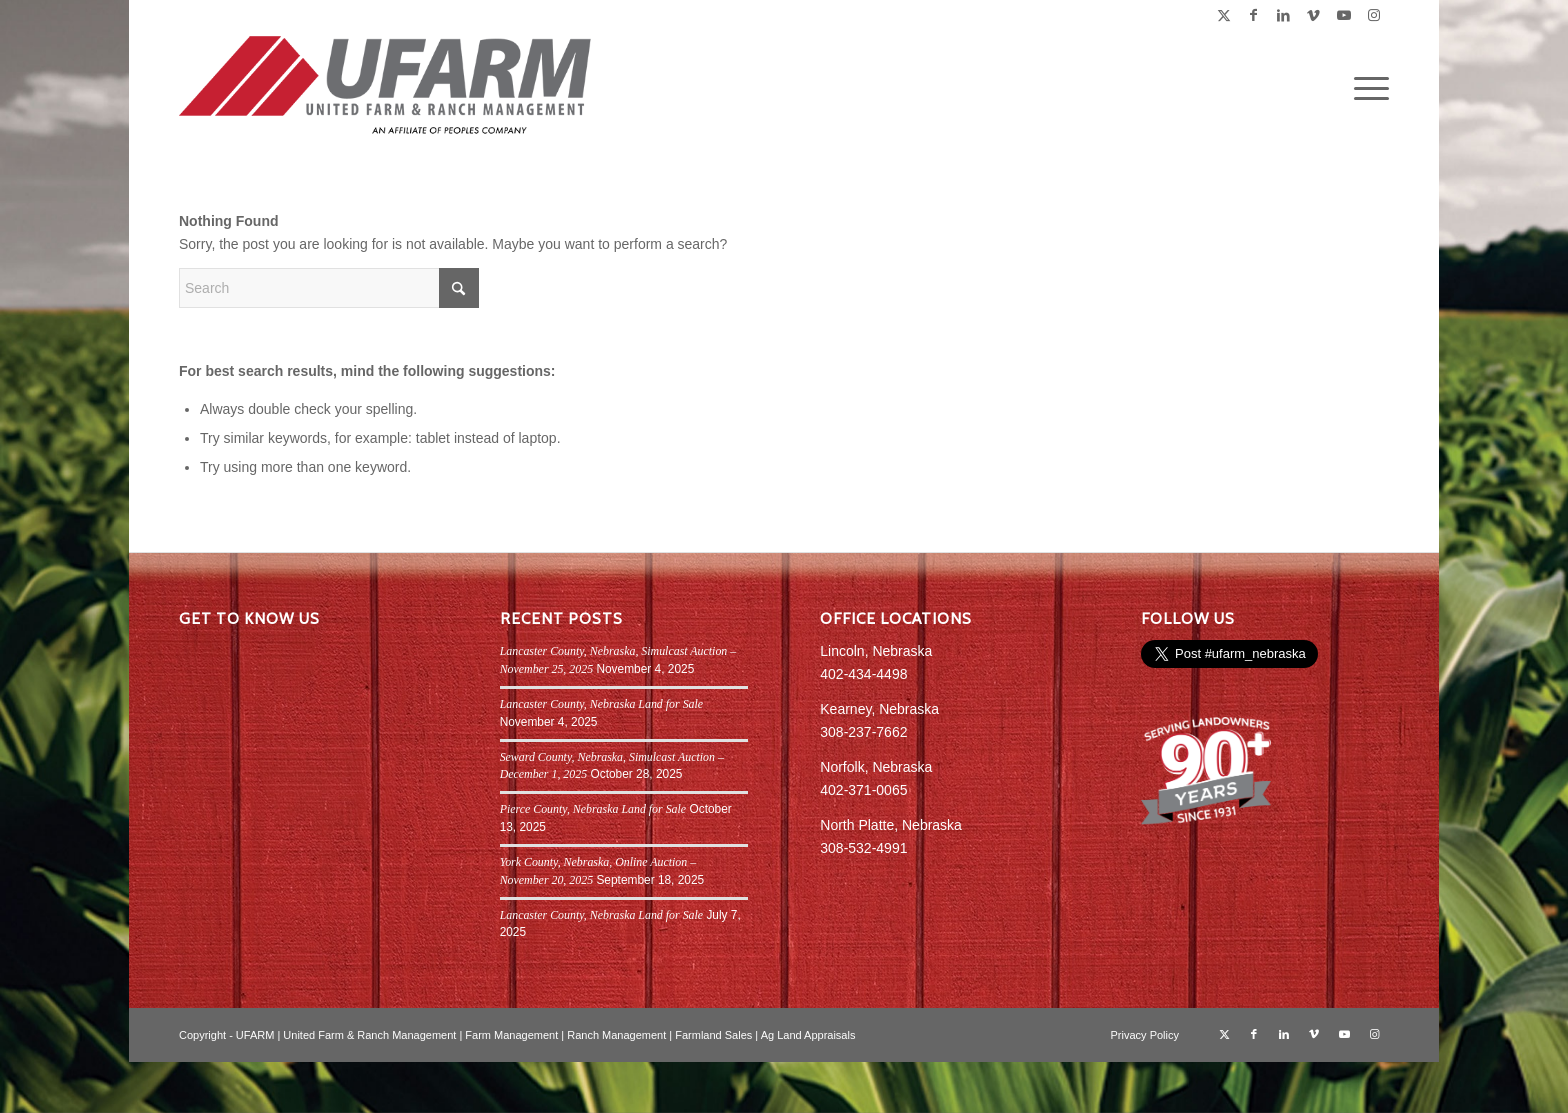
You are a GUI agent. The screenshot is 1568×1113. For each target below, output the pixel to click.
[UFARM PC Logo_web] (386, 89)
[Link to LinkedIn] (1283, 15)
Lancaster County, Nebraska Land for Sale (601, 704)
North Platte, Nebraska (891, 825)
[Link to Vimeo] (1313, 15)
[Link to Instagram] (1374, 15)
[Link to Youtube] (1343, 15)
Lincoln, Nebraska (876, 651)
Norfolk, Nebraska (876, 767)
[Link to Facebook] (1253, 15)
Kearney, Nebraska (879, 709)
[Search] (329, 288)
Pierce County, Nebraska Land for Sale (593, 809)
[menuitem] (1365, 89)
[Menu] (1365, 89)
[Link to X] (1223, 15)
